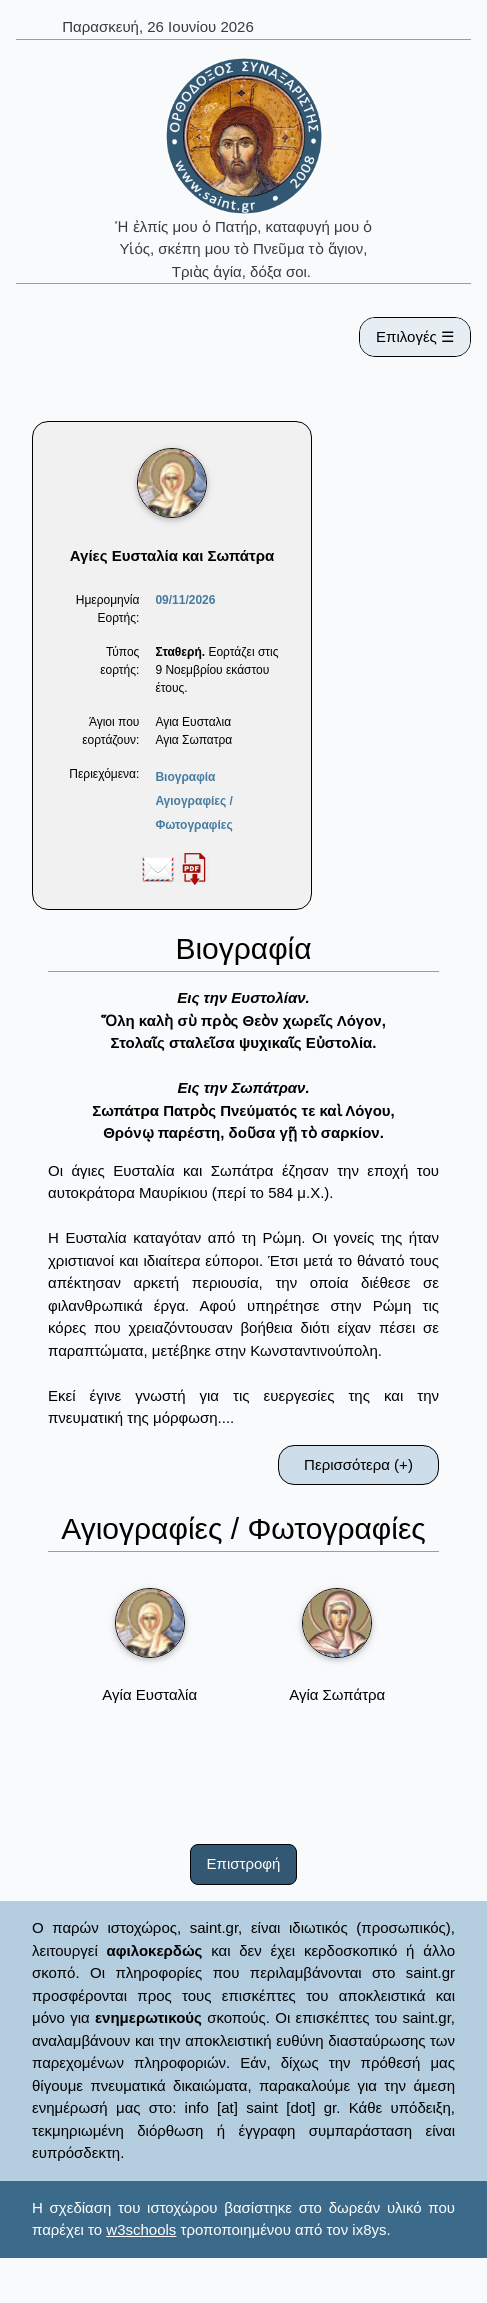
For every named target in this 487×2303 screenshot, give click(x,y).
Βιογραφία (185, 777)
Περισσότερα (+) (358, 1464)
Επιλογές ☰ (415, 336)
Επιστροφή (244, 1863)
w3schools (141, 2229)
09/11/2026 (185, 600)
